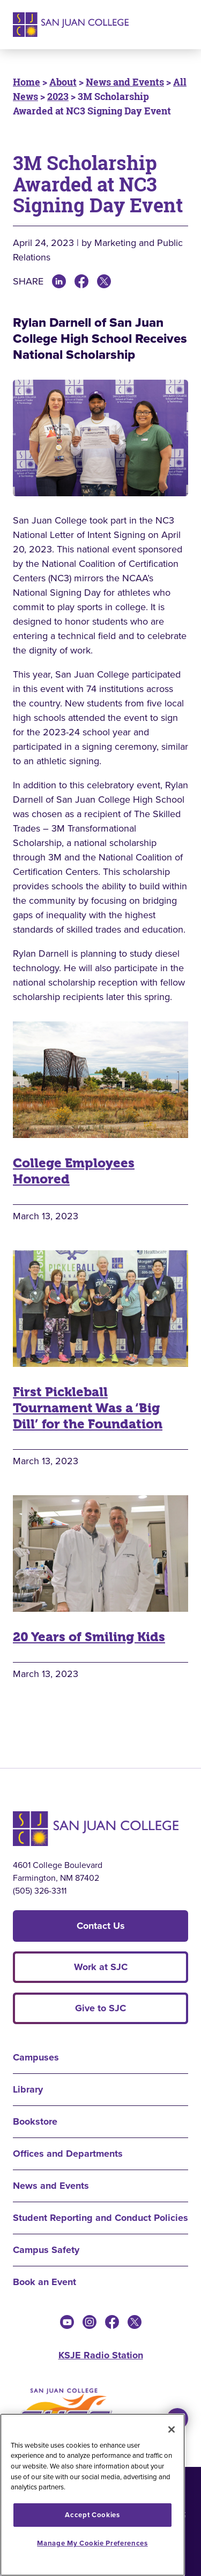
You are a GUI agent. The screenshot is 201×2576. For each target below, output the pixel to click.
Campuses (36, 2057)
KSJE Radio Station (100, 2355)
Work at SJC (101, 1967)
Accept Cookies (92, 2515)
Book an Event (44, 2282)
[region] (92, 2494)
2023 (58, 96)
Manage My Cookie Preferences (92, 2543)
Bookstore (35, 2121)
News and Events (125, 81)
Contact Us (101, 1926)
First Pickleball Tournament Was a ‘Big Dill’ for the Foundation (87, 1408)
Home (26, 81)
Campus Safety (46, 2250)
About (63, 81)
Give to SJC (100, 2008)
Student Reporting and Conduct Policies (100, 2218)
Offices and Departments (68, 2153)
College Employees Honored (74, 1171)
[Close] (171, 2429)
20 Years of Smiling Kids (89, 1636)
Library (28, 2089)
